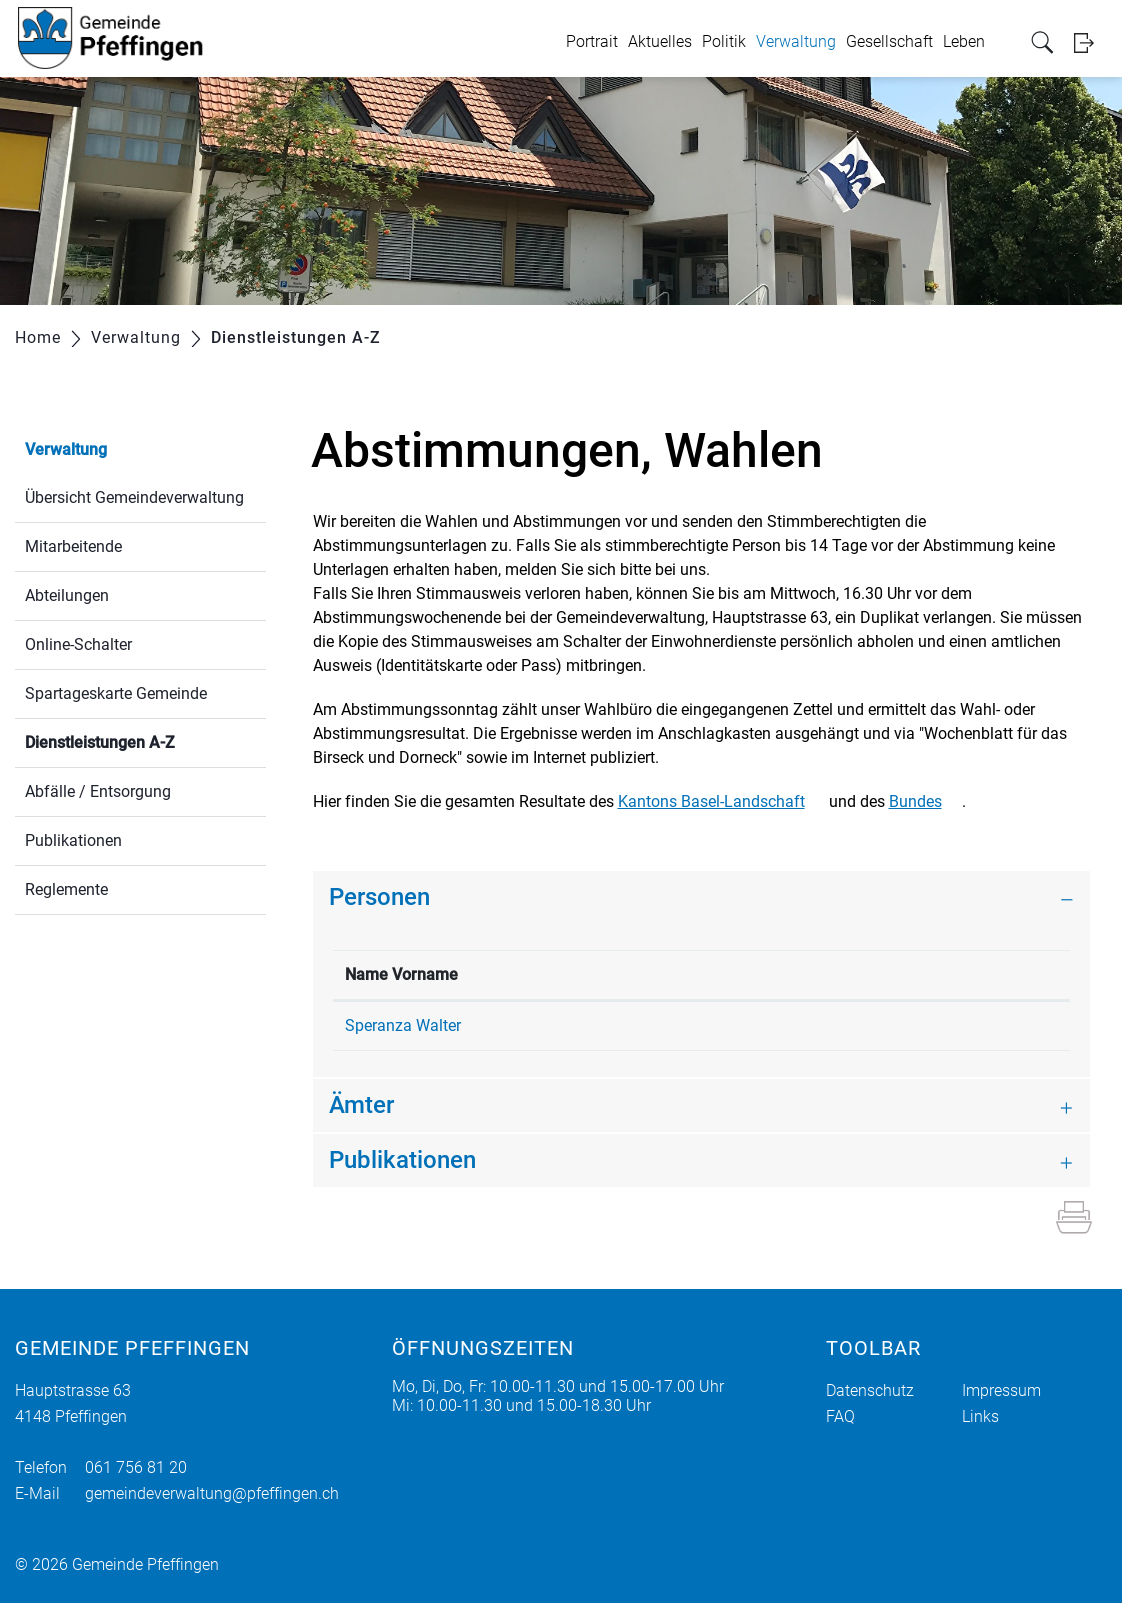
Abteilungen (67, 595)
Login (1091, 42)
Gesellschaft (891, 41)
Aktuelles (662, 41)
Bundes (925, 801)
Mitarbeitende (73, 546)
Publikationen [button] (402, 1160)
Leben (966, 41)
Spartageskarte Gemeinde (116, 693)
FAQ (840, 1416)
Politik (726, 41)
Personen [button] (379, 897)
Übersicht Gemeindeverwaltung (134, 497)
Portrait (594, 41)
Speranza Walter (403, 1025)
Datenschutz (870, 1390)
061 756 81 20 (136, 1467)
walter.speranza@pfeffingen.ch (861, 1025)
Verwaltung (798, 41)
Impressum (1001, 1390)
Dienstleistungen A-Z (145, 740)
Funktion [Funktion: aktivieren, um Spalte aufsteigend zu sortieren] (566, 974)
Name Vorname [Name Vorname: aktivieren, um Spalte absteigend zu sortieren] (401, 974)
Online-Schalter (78, 644)
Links (980, 1416)
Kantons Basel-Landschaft (721, 801)
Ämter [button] (361, 1105)
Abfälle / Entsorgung (98, 791)
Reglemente (66, 889)
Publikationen (73, 840)
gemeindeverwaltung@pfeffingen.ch (212, 1493)
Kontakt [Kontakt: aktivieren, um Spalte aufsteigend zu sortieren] (778, 974)
